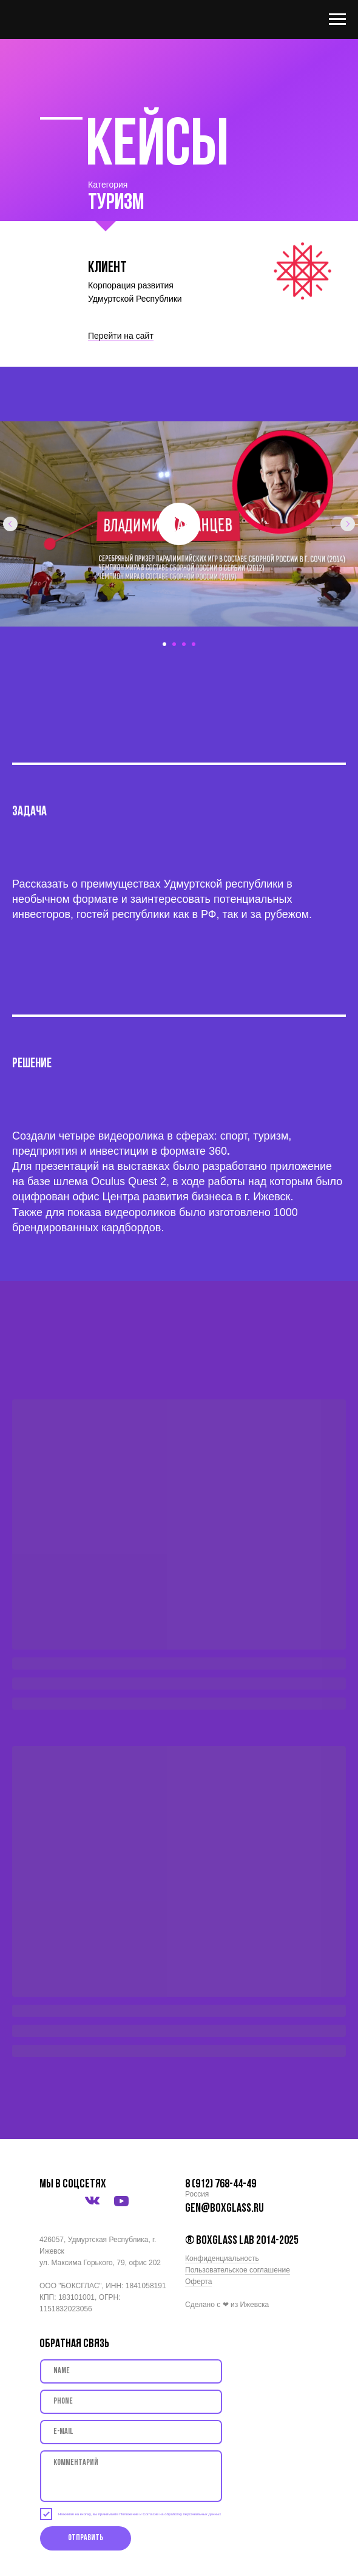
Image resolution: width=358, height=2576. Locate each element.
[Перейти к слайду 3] (184, 644)
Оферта (198, 2281)
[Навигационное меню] (337, 19)
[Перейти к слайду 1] (164, 644)
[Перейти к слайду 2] (174, 644)
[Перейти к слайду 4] (193, 644)
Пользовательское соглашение (237, 2270)
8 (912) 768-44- (215, 2184)
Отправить (85, 2538)
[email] (131, 2432)
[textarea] (131, 2476)
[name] (131, 2371)
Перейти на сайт (121, 336)
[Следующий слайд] (347, 524)
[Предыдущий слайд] (10, 524)
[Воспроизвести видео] (179, 524)
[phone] (131, 2402)
